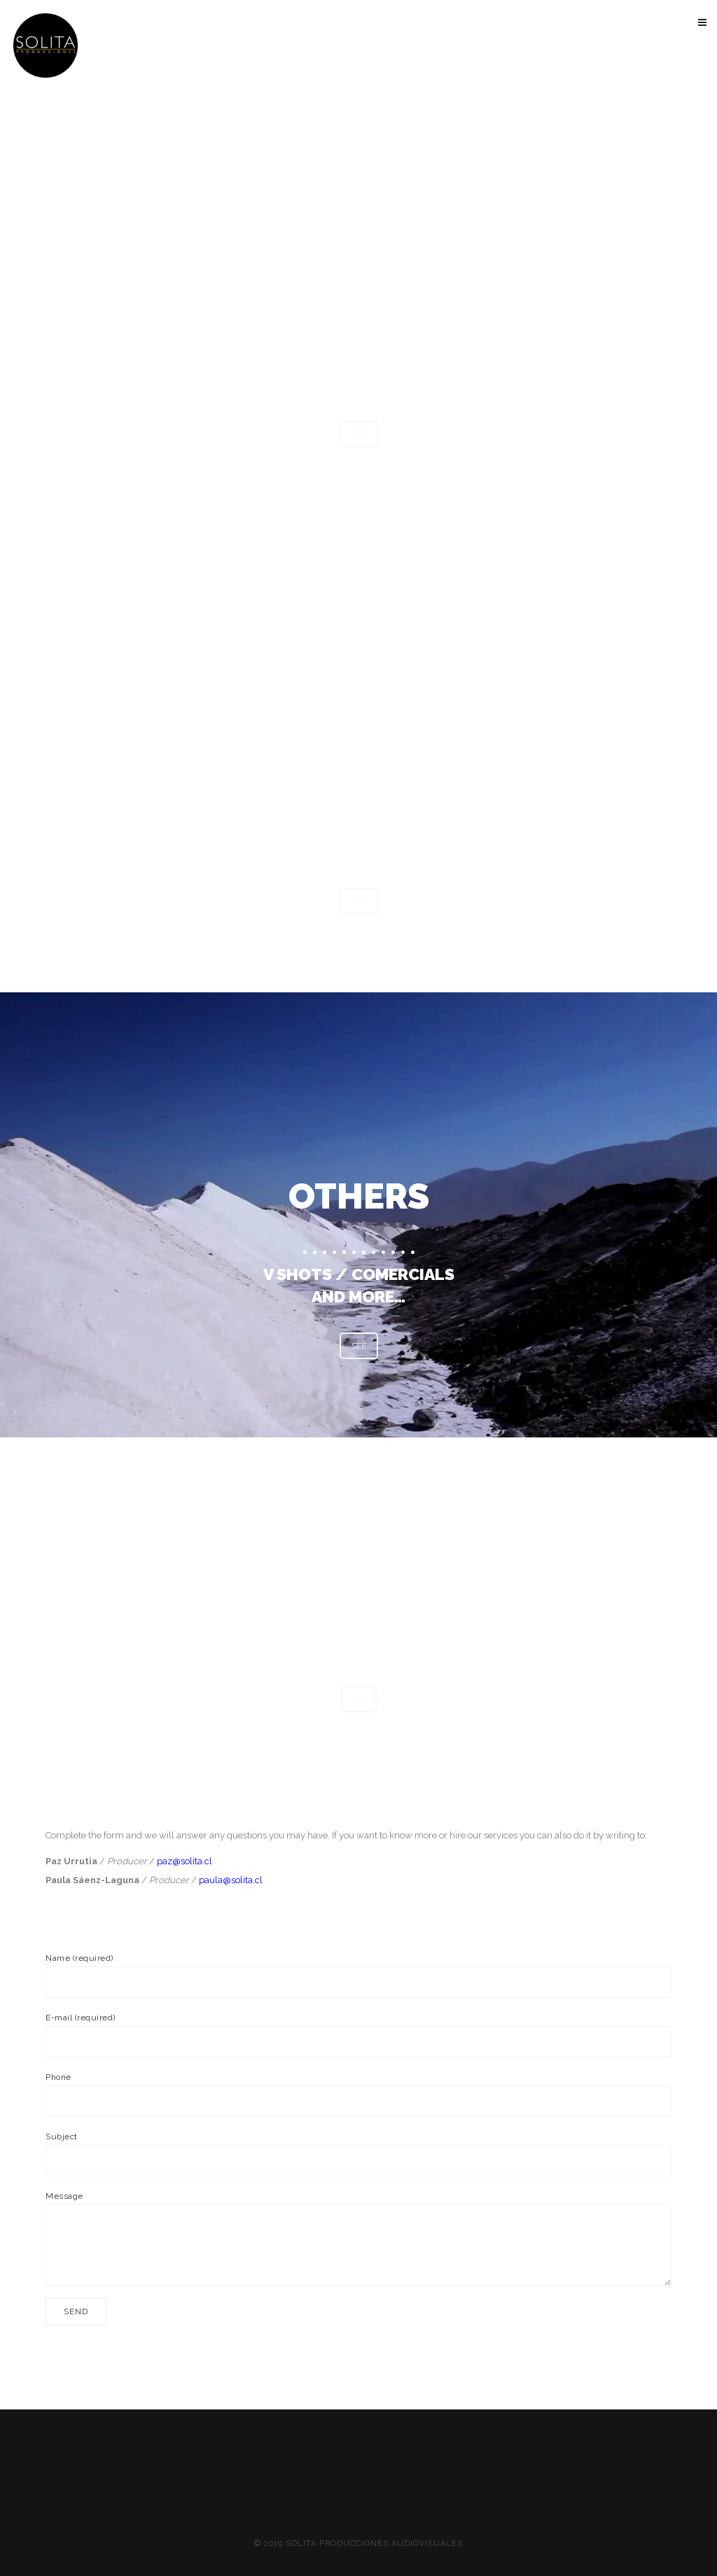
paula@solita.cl (231, 1880)
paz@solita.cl (184, 1861)
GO (359, 1699)
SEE (358, 434)
